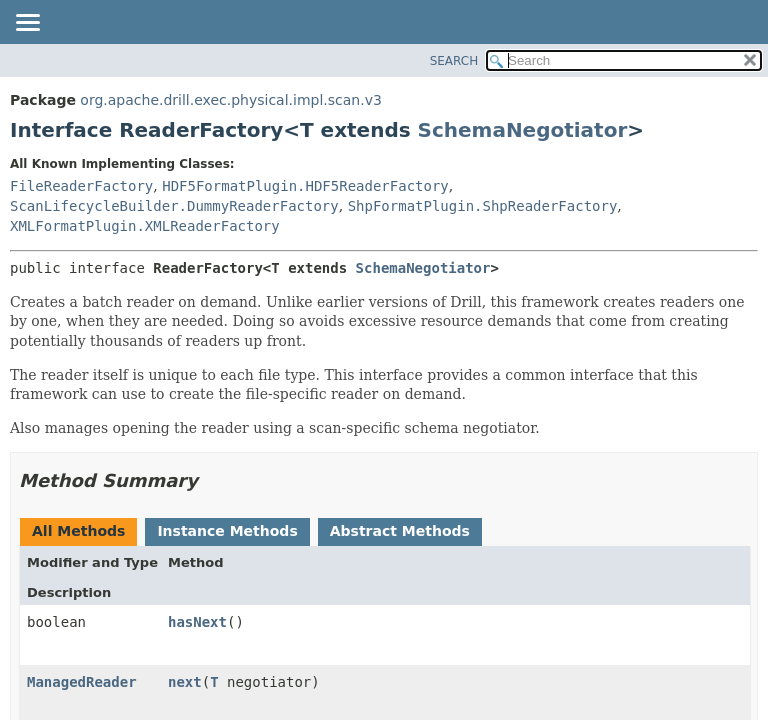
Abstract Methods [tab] (400, 531)
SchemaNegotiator (523, 130)
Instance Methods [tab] (227, 531)
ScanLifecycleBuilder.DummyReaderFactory (174, 206)
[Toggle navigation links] (27, 24)
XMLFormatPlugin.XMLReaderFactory (145, 226)
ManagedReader (82, 682)
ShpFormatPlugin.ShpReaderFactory (483, 206)
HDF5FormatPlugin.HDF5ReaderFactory (305, 186)
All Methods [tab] (78, 531)
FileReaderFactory (81, 186)
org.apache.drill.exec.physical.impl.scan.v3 (231, 100)
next (185, 682)
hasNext (197, 622)
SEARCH (454, 61)
